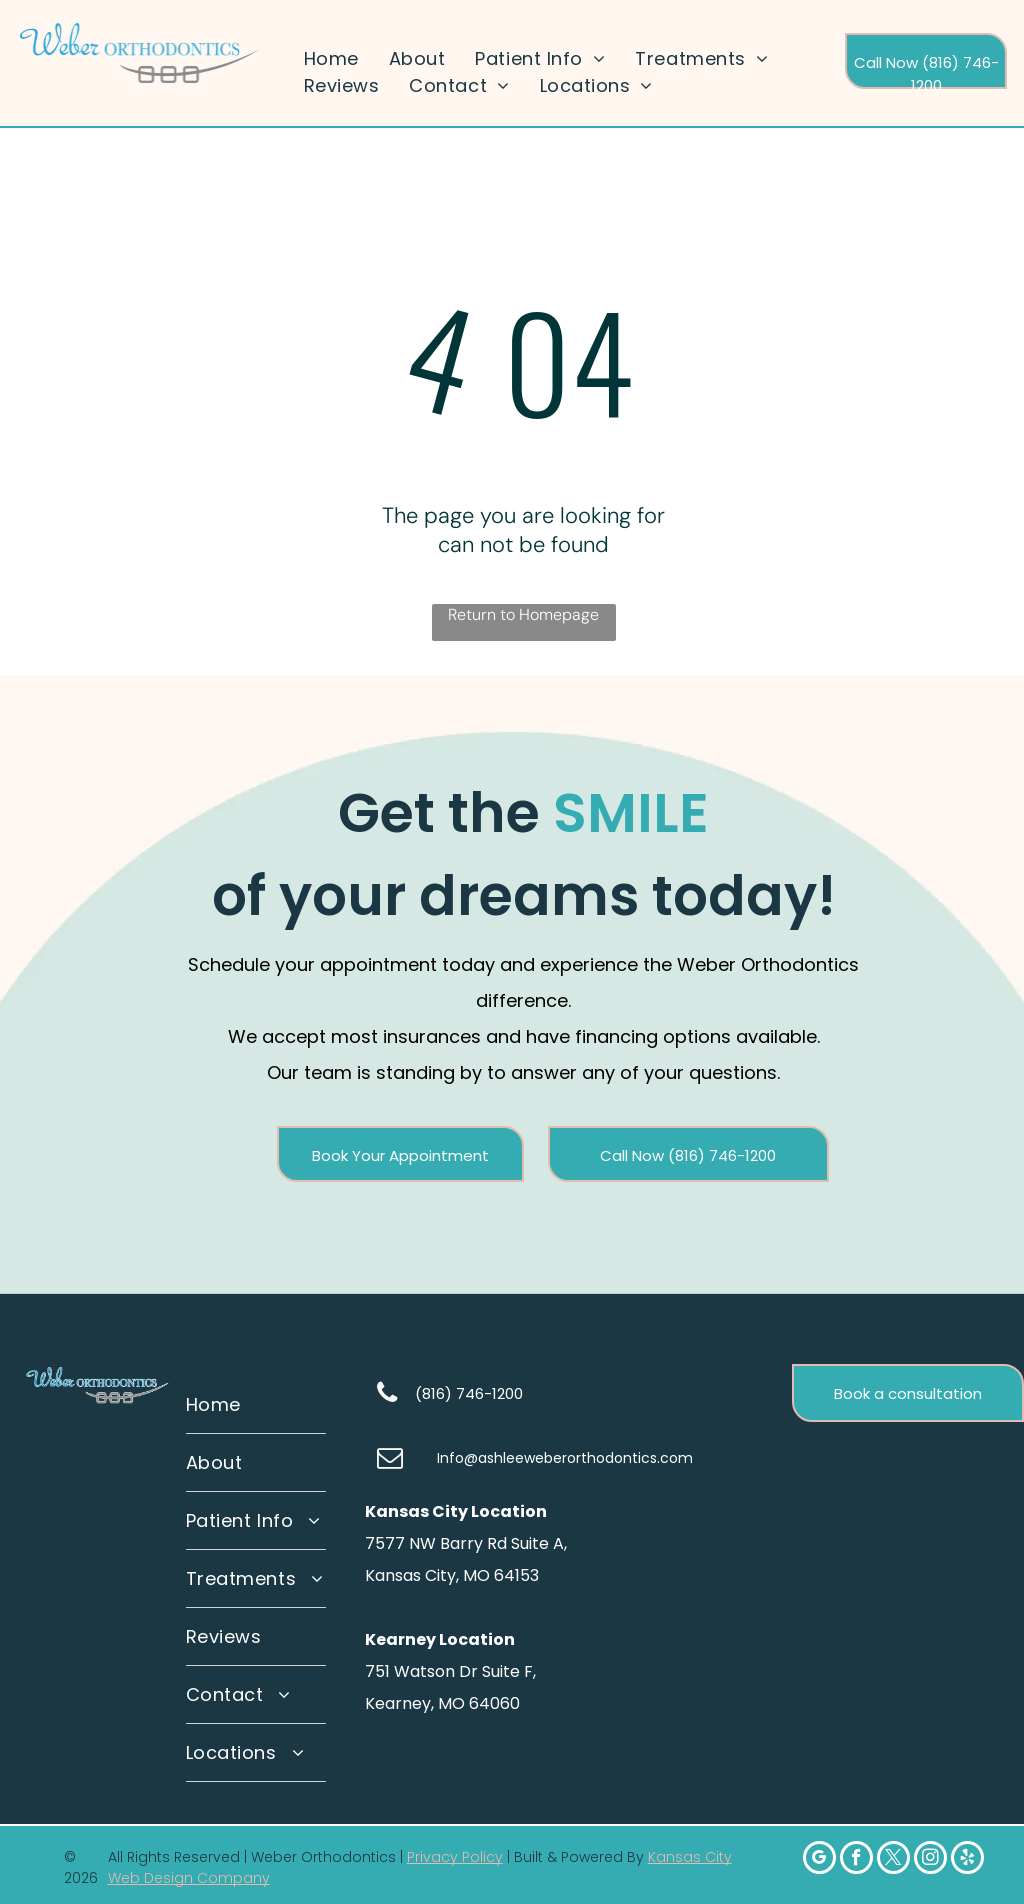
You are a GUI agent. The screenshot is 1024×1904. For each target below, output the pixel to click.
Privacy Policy (455, 1857)
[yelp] (967, 1860)
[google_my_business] (819, 1860)
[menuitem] (331, 58)
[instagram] (930, 1860)
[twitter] (893, 1860)
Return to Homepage (523, 614)
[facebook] (856, 1860)
